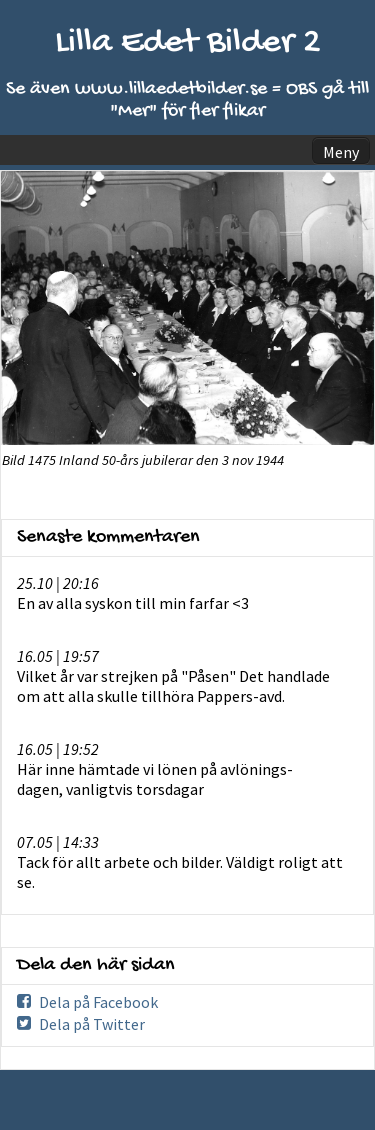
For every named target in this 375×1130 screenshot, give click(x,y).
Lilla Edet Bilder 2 (188, 43)
